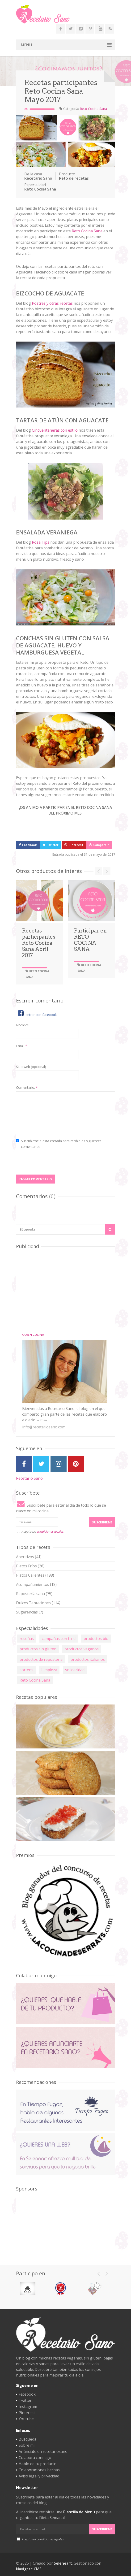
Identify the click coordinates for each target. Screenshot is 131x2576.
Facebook (29, 845)
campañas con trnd (59, 1638)
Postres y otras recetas (52, 303)
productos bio (96, 1638)
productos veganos (81, 1649)
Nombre (22, 1025)
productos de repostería (41, 1659)
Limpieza (49, 1669)
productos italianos (88, 1659)
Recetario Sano (29, 1478)
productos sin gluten (38, 1649)
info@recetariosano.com (43, 1427)
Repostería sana (34, 1593)
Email (21, 1046)
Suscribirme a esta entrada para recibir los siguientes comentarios (61, 1144)
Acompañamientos (36, 1584)
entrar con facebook (37, 1013)
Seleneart (63, 2563)
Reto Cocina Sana (93, 108)
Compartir (101, 845)
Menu (26, 45)
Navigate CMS (29, 2569)
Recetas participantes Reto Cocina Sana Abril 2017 (38, 943)
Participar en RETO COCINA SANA (90, 940)
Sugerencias (29, 1612)
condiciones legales (50, 1531)
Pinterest (76, 845)
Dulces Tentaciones (38, 1602)
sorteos (26, 1669)
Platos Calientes (35, 1575)
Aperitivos (29, 1556)
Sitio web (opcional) (31, 1066)
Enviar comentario (35, 1179)
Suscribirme (102, 1522)
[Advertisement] (51, 1283)
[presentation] (52, 1165)
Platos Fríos (30, 1566)
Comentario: (27, 1087)
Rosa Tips (40, 542)
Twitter (53, 845)
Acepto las (40, 1531)
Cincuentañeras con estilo (55, 430)
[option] (39, 932)
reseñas (27, 1638)
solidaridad (75, 1669)
